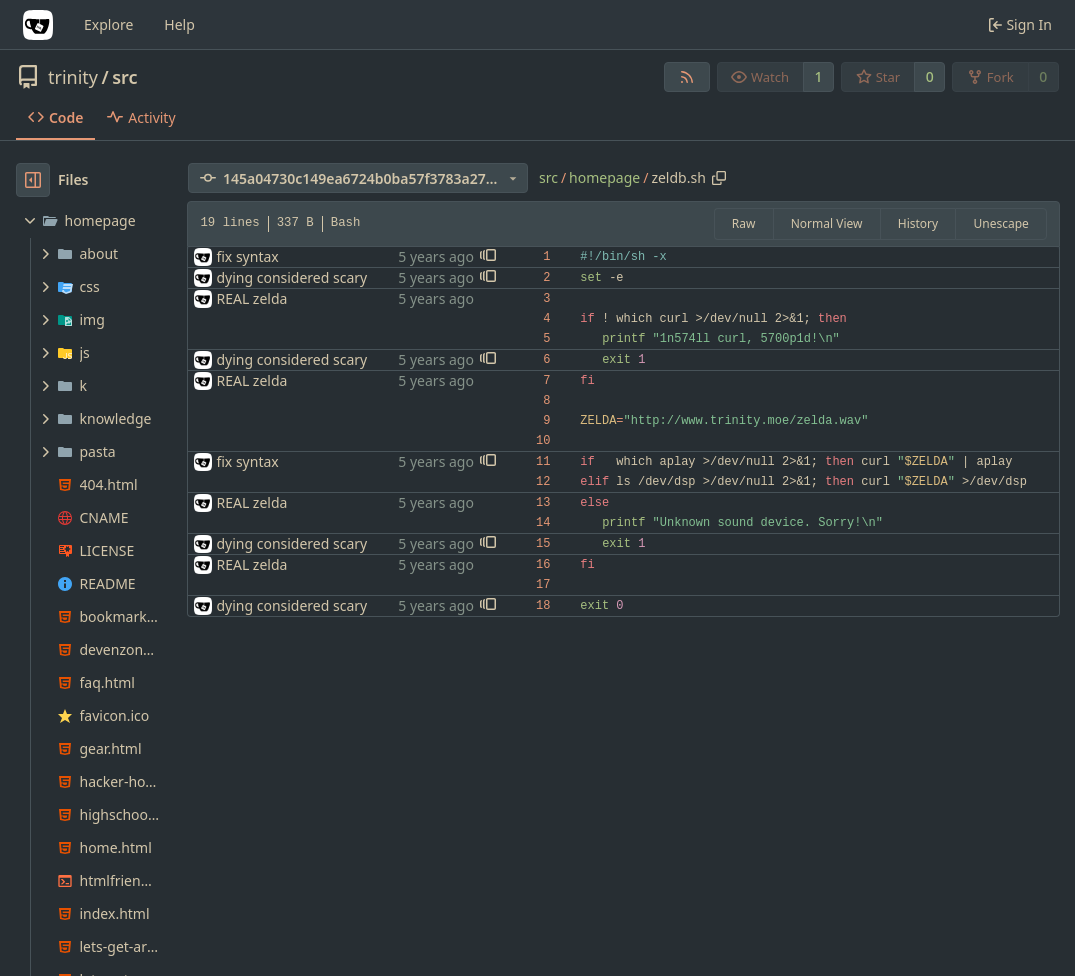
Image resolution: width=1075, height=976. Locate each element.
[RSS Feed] (687, 77)
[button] (488, 257)
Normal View (827, 223)
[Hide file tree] (33, 180)
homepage (604, 177)
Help (179, 24)
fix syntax (247, 256)
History (918, 223)
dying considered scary (291, 277)
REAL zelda (251, 298)
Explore (108, 24)
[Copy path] (719, 178)
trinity (73, 77)
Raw (744, 223)
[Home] (38, 25)
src (124, 77)
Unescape (1000, 223)
